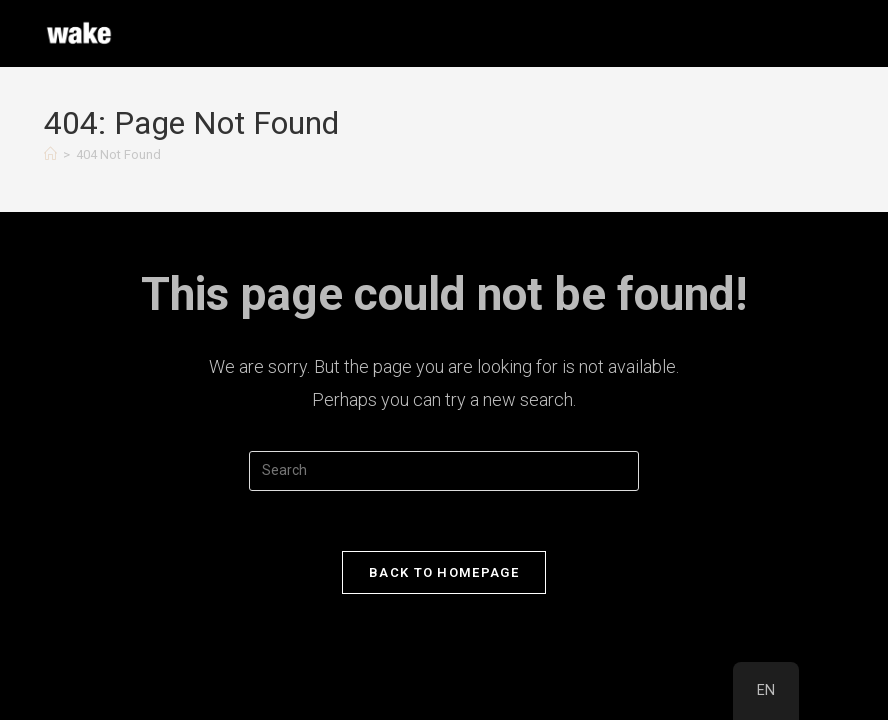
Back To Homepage (444, 572)
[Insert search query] (444, 471)
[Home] (50, 154)
